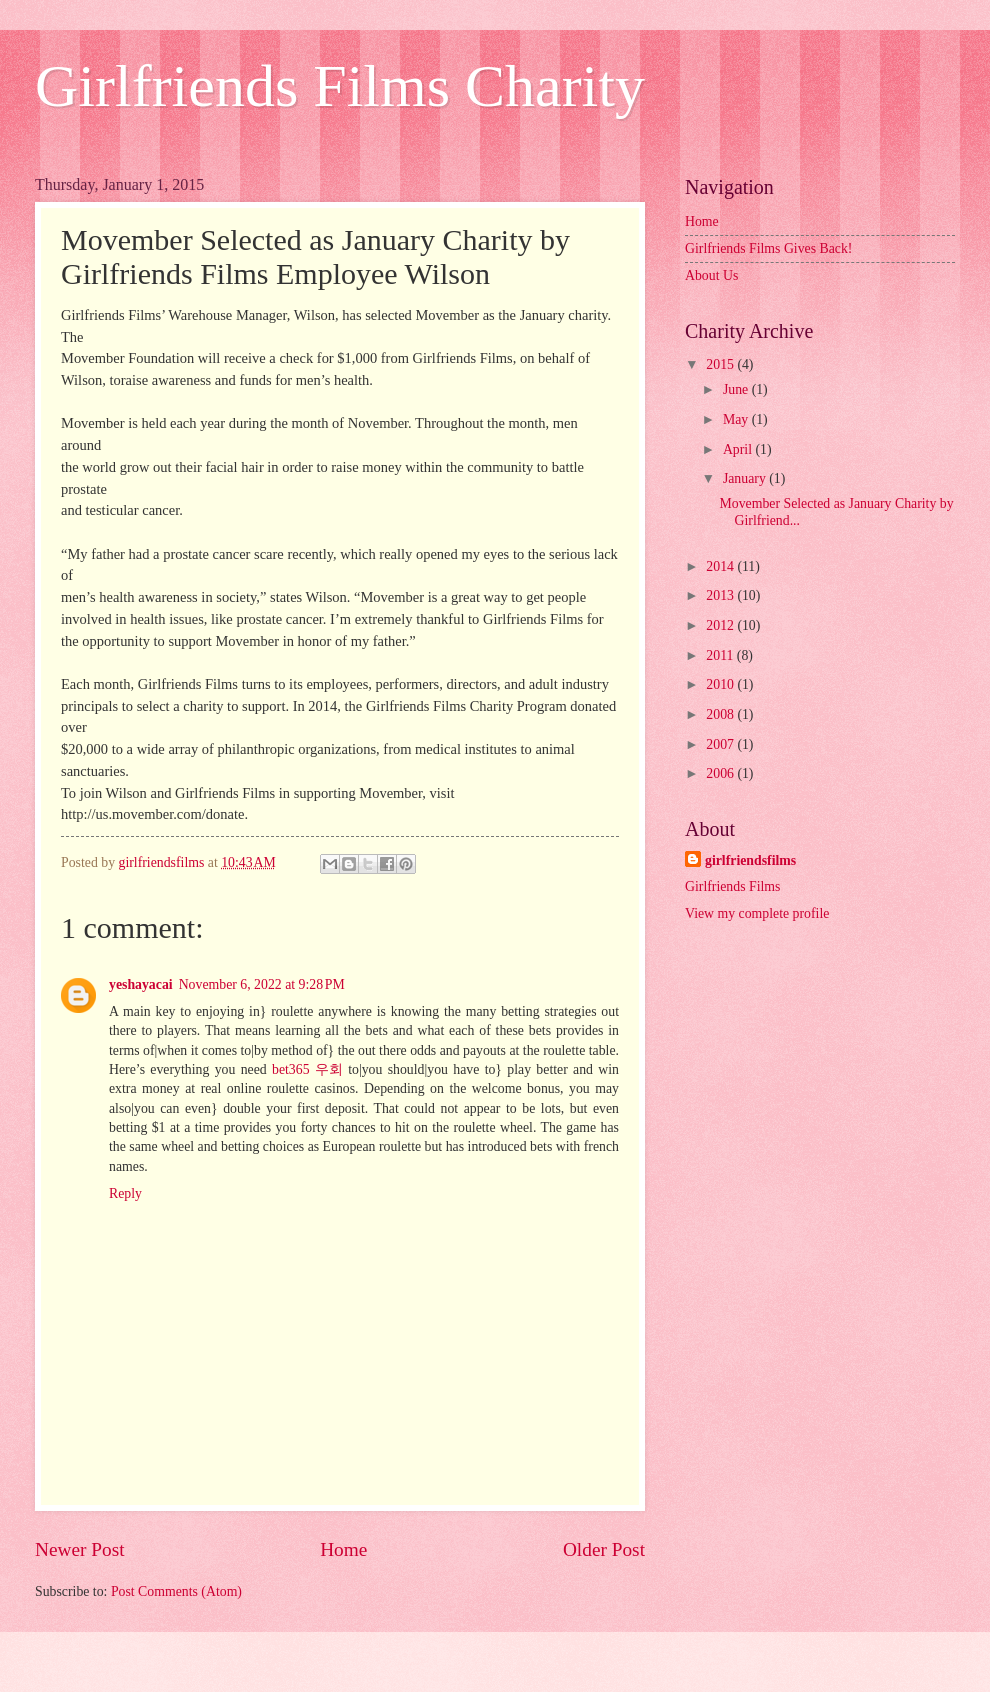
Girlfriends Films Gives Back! (768, 248)
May (737, 419)
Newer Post (80, 1549)
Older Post (604, 1549)
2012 (721, 625)
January (746, 478)
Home (343, 1549)
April (739, 449)
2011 (721, 655)
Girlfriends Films (732, 886)
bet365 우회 (307, 1069)
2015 (721, 364)
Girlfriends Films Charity (340, 86)
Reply (125, 1193)
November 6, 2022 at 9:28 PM (262, 984)
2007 (721, 744)
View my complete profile (757, 913)
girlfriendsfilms (750, 860)
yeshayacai (141, 984)
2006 (721, 773)
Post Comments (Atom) (176, 1591)
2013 (721, 595)
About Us (711, 275)
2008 (721, 714)
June (737, 389)
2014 (721, 566)
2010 (721, 684)
